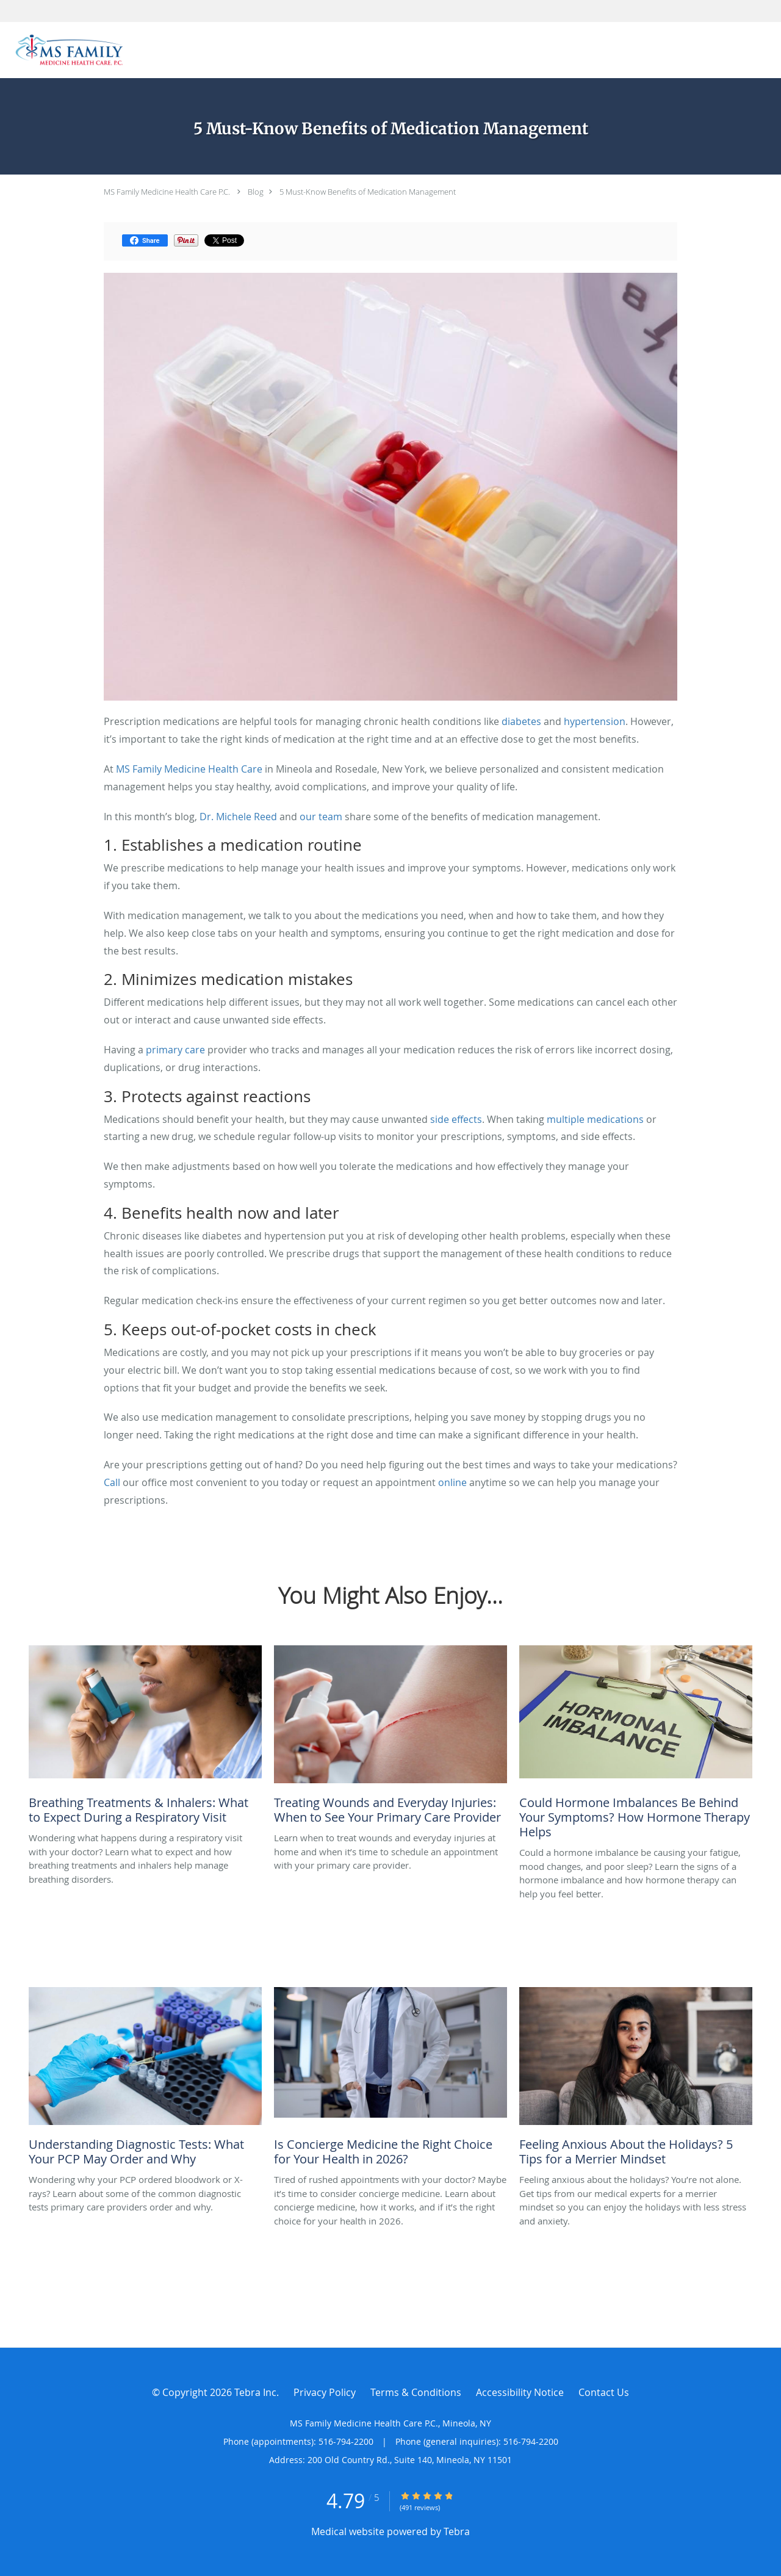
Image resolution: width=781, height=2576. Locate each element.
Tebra (457, 2531)
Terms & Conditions (415, 2392)
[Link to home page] (66, 50)
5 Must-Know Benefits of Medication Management (367, 191)
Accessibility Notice (520, 2392)
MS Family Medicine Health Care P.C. (167, 191)
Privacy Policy (324, 2392)
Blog (256, 191)
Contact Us (603, 2392)
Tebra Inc (255, 2392)
